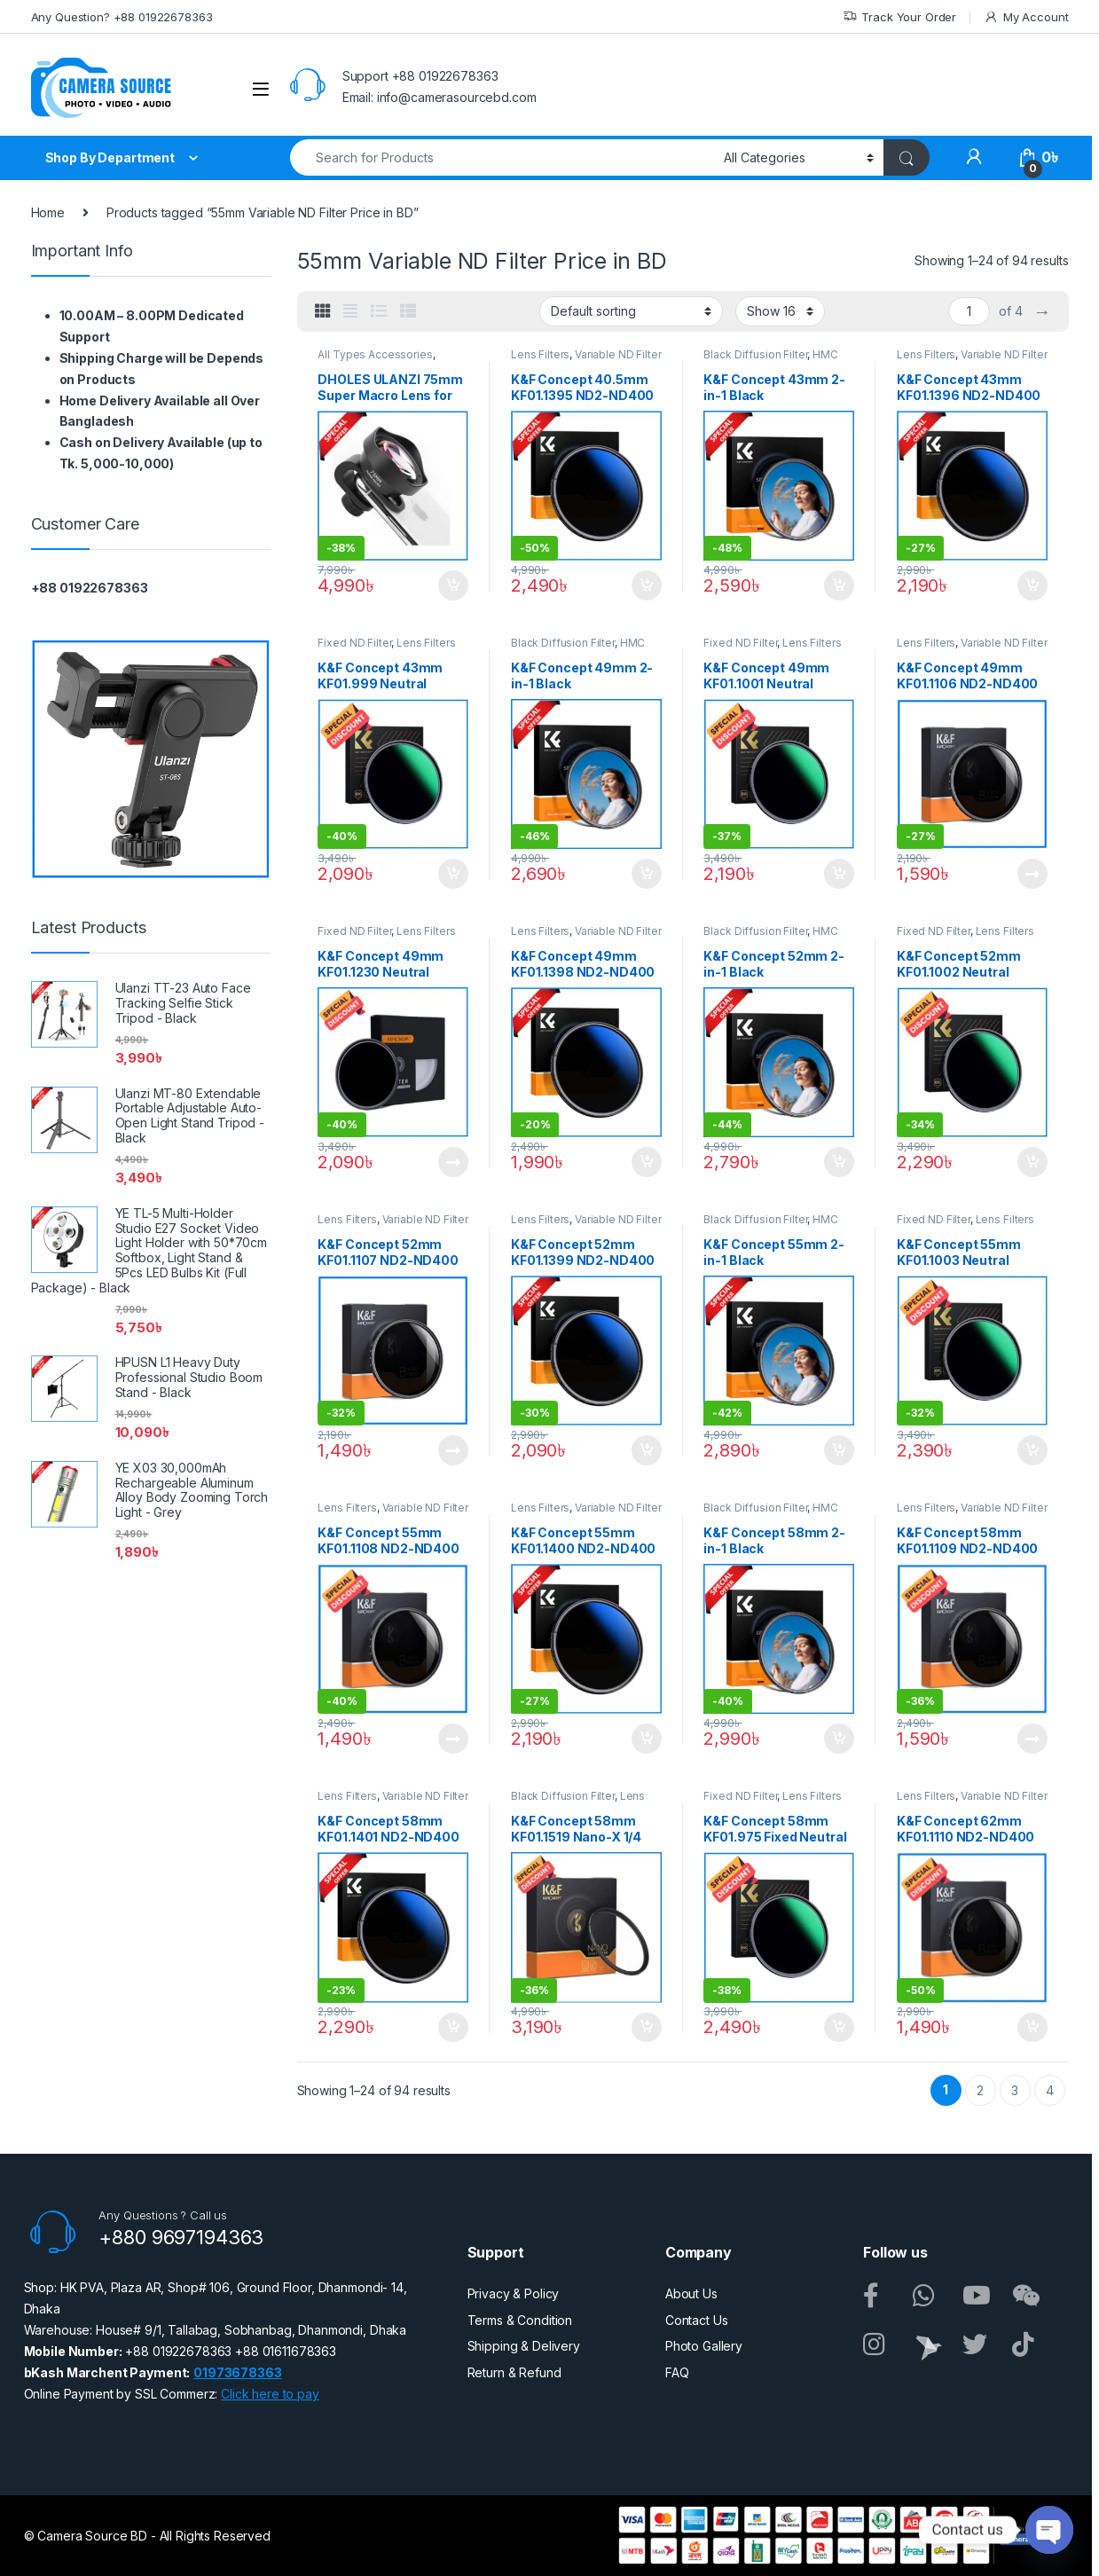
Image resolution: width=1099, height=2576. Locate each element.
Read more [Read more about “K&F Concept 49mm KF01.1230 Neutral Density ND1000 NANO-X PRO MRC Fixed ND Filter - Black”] (453, 1162)
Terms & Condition (520, 2320)
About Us (691, 2293)
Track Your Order (900, 17)
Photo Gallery (703, 2345)
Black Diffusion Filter (755, 354)
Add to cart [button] (453, 585)
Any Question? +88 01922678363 (122, 17)
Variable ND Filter (618, 354)
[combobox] (502, 157)
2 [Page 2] (980, 2090)
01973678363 (237, 2372)
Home (48, 212)
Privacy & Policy (513, 2293)
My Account (1026, 17)
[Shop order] (631, 311)
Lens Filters (540, 354)
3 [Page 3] (1014, 2090)
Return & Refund (514, 2372)
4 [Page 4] (1050, 2090)
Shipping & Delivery (523, 2345)
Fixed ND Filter (354, 642)
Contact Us (696, 2320)
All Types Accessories (375, 354)
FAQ (677, 2372)
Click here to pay (270, 2393)
